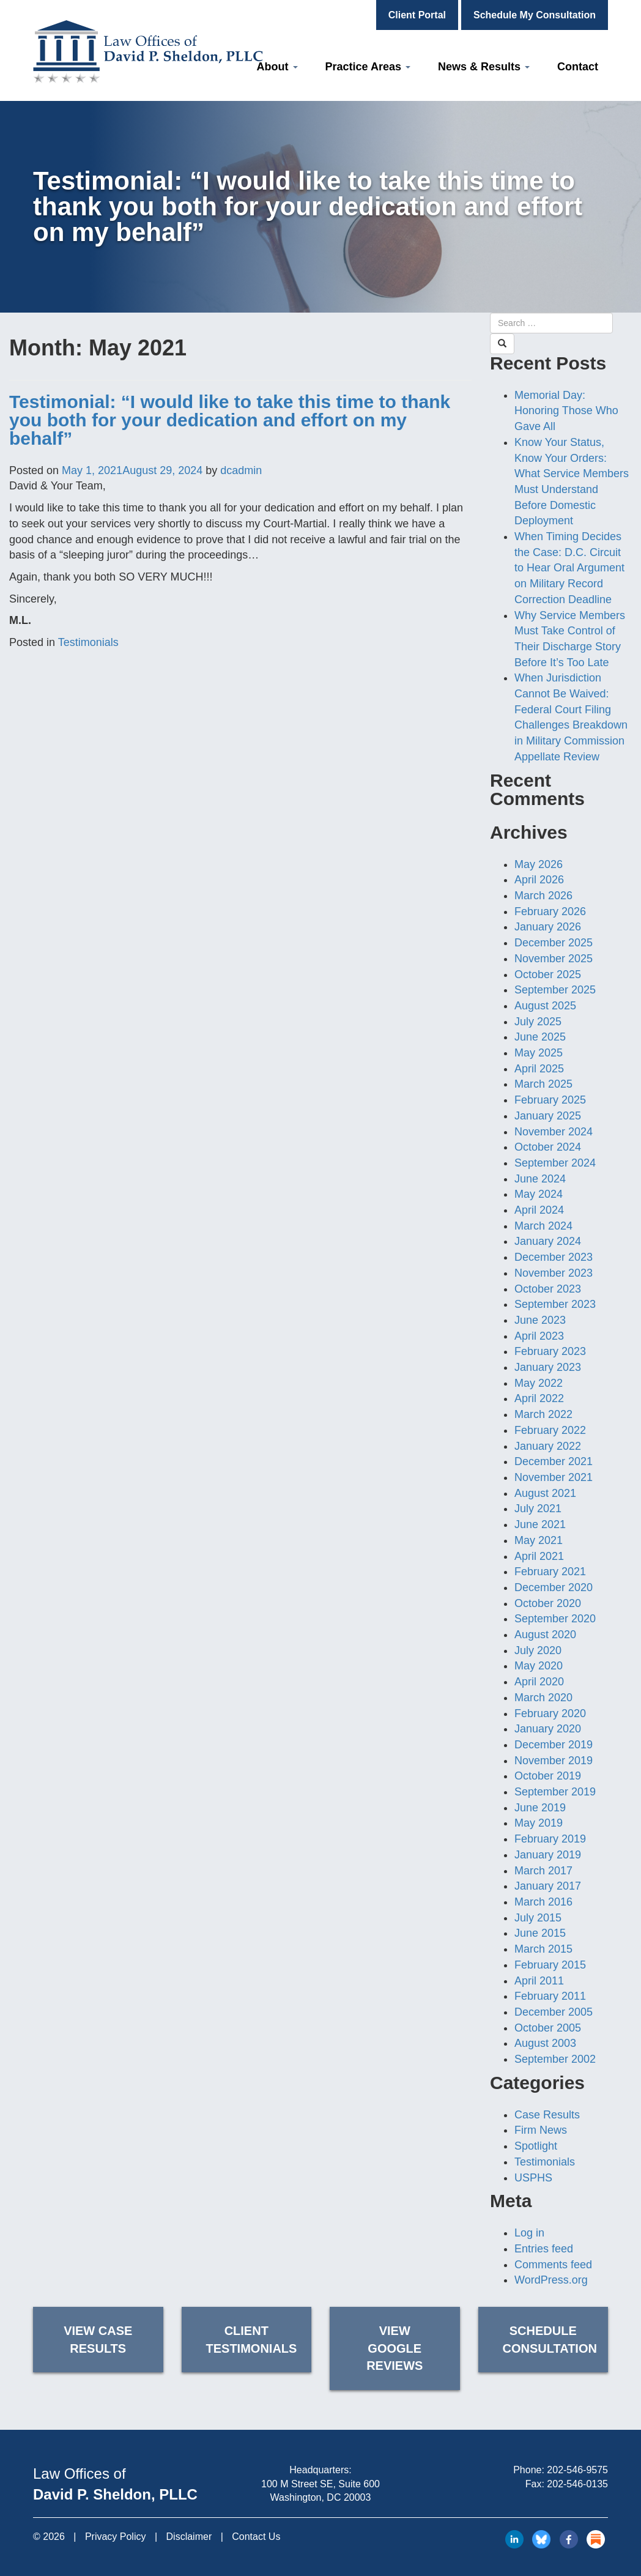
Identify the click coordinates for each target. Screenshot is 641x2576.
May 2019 (538, 1823)
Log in (529, 2233)
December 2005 (553, 2012)
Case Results (547, 2115)
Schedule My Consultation (534, 15)
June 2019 (540, 1808)
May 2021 (538, 1540)
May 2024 (538, 1194)
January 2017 (547, 1886)
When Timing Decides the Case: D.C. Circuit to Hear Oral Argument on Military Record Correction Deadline (569, 568)
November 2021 (553, 1477)
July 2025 (537, 1021)
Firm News (540, 2130)
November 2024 (553, 1132)
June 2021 (540, 1524)
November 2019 (553, 1760)
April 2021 (539, 1556)
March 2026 (543, 895)
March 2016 (543, 1902)
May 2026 (538, 864)
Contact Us (256, 2536)
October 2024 (547, 1147)
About (277, 67)
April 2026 (539, 880)
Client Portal (417, 15)
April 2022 (539, 1398)
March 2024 (543, 1226)
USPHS (533, 2178)
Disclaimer (189, 2536)
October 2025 (547, 974)
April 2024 (539, 1210)
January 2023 (547, 1367)
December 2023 (553, 1257)
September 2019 (555, 1792)
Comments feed (553, 2265)
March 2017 (543, 1871)
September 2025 (555, 990)
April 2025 (539, 1069)
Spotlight (535, 2146)
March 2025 (543, 1084)
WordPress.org (551, 2280)
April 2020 (539, 1682)
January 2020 (547, 1729)
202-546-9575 (577, 2470)
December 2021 (553, 1461)
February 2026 (550, 911)
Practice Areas (367, 67)
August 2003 (545, 2043)
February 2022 (550, 1430)
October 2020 (547, 1603)
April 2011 (539, 1981)
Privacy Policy (115, 2536)
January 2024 (547, 1241)
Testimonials (88, 642)
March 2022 (543, 1414)
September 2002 (555, 2059)
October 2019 (547, 1776)
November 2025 (553, 958)
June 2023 (540, 1320)
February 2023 (550, 1351)
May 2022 (538, 1383)
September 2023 (555, 1304)
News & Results (484, 67)
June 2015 (540, 1933)
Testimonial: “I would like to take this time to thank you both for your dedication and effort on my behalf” (229, 420)
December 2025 (553, 943)
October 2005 (547, 2028)
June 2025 (540, 1037)
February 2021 (550, 1571)
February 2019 (550, 1839)
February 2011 (550, 1996)
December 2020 (553, 1587)
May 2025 (538, 1053)
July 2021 (537, 1508)
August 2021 (545, 1493)
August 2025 (545, 1006)
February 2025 (550, 1100)
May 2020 (538, 1666)
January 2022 (547, 1446)
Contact (577, 67)
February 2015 (550, 1965)
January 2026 (547, 927)
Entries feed (543, 2249)
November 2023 (553, 1273)
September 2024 (555, 1163)
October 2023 (547, 1289)
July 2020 (537, 1650)
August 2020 (545, 1634)
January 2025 (547, 1116)
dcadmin (241, 470)
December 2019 (553, 1745)
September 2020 (555, 1619)
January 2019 (547, 1855)
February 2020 (550, 1713)
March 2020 (543, 1697)
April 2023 (539, 1336)
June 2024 (540, 1179)
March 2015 (543, 1949)
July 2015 (537, 1918)
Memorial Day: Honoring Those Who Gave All (566, 410)
